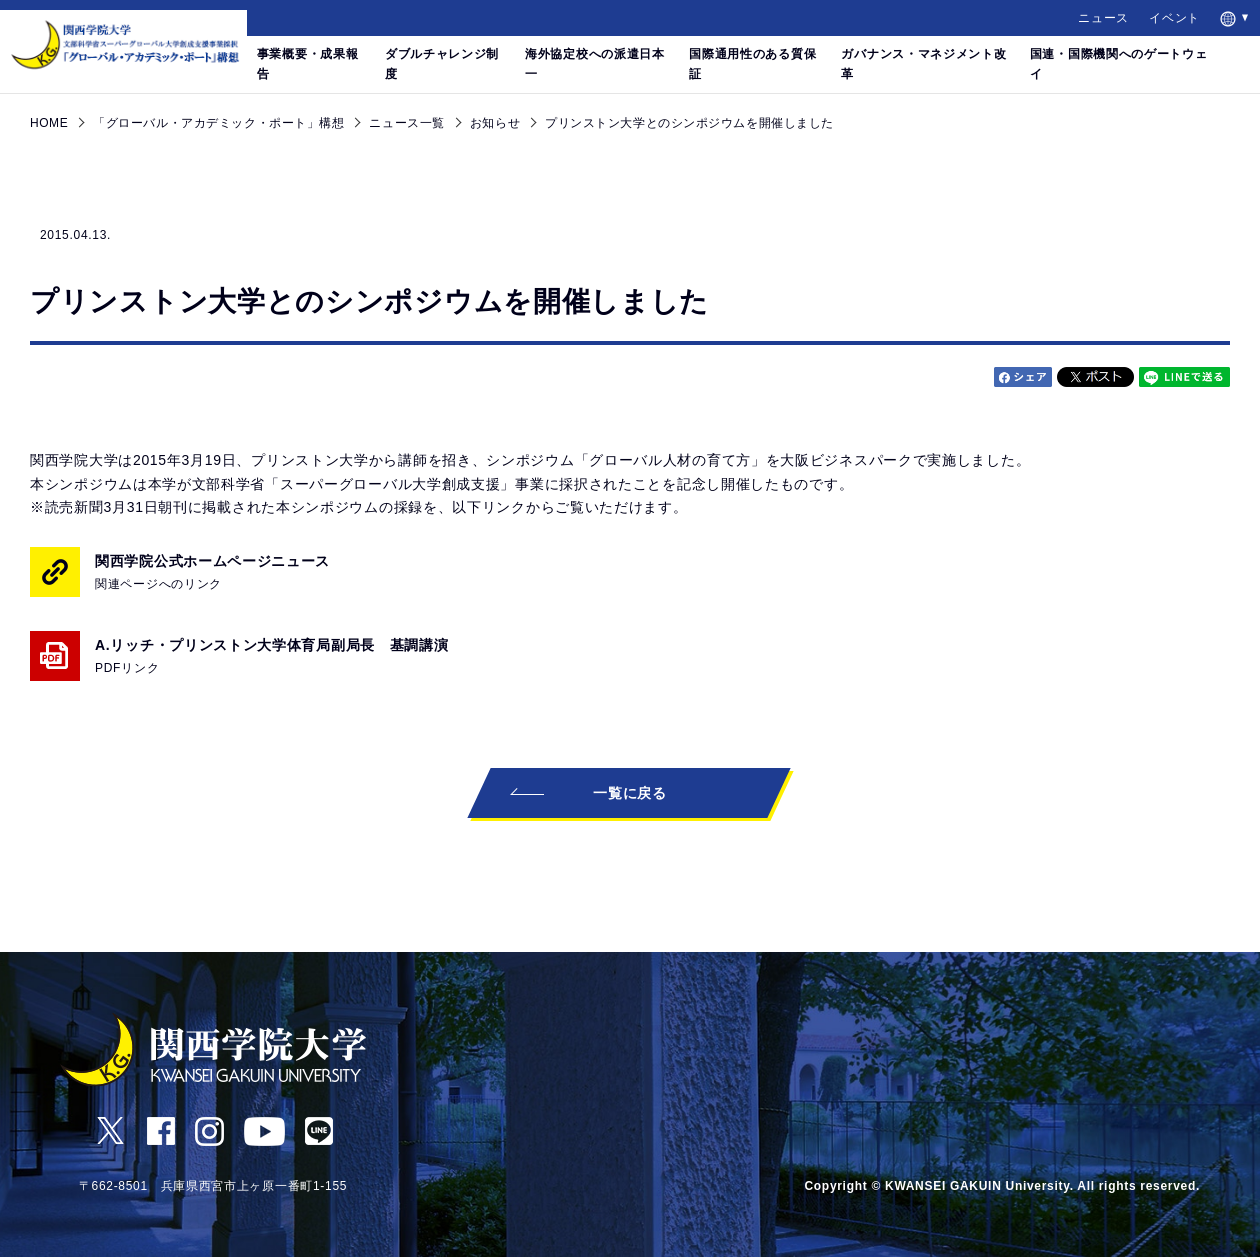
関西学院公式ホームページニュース (212, 573)
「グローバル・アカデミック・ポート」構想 (218, 123)
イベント (1174, 18)
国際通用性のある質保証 (752, 64)
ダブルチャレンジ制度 (442, 64)
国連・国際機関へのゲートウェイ (1119, 64)
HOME (49, 123)
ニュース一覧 (406, 123)
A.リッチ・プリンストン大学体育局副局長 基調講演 (279, 657)
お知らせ (495, 123)
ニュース (1103, 18)
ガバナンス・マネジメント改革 (923, 64)
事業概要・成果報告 (308, 64)
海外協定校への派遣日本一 (595, 64)
